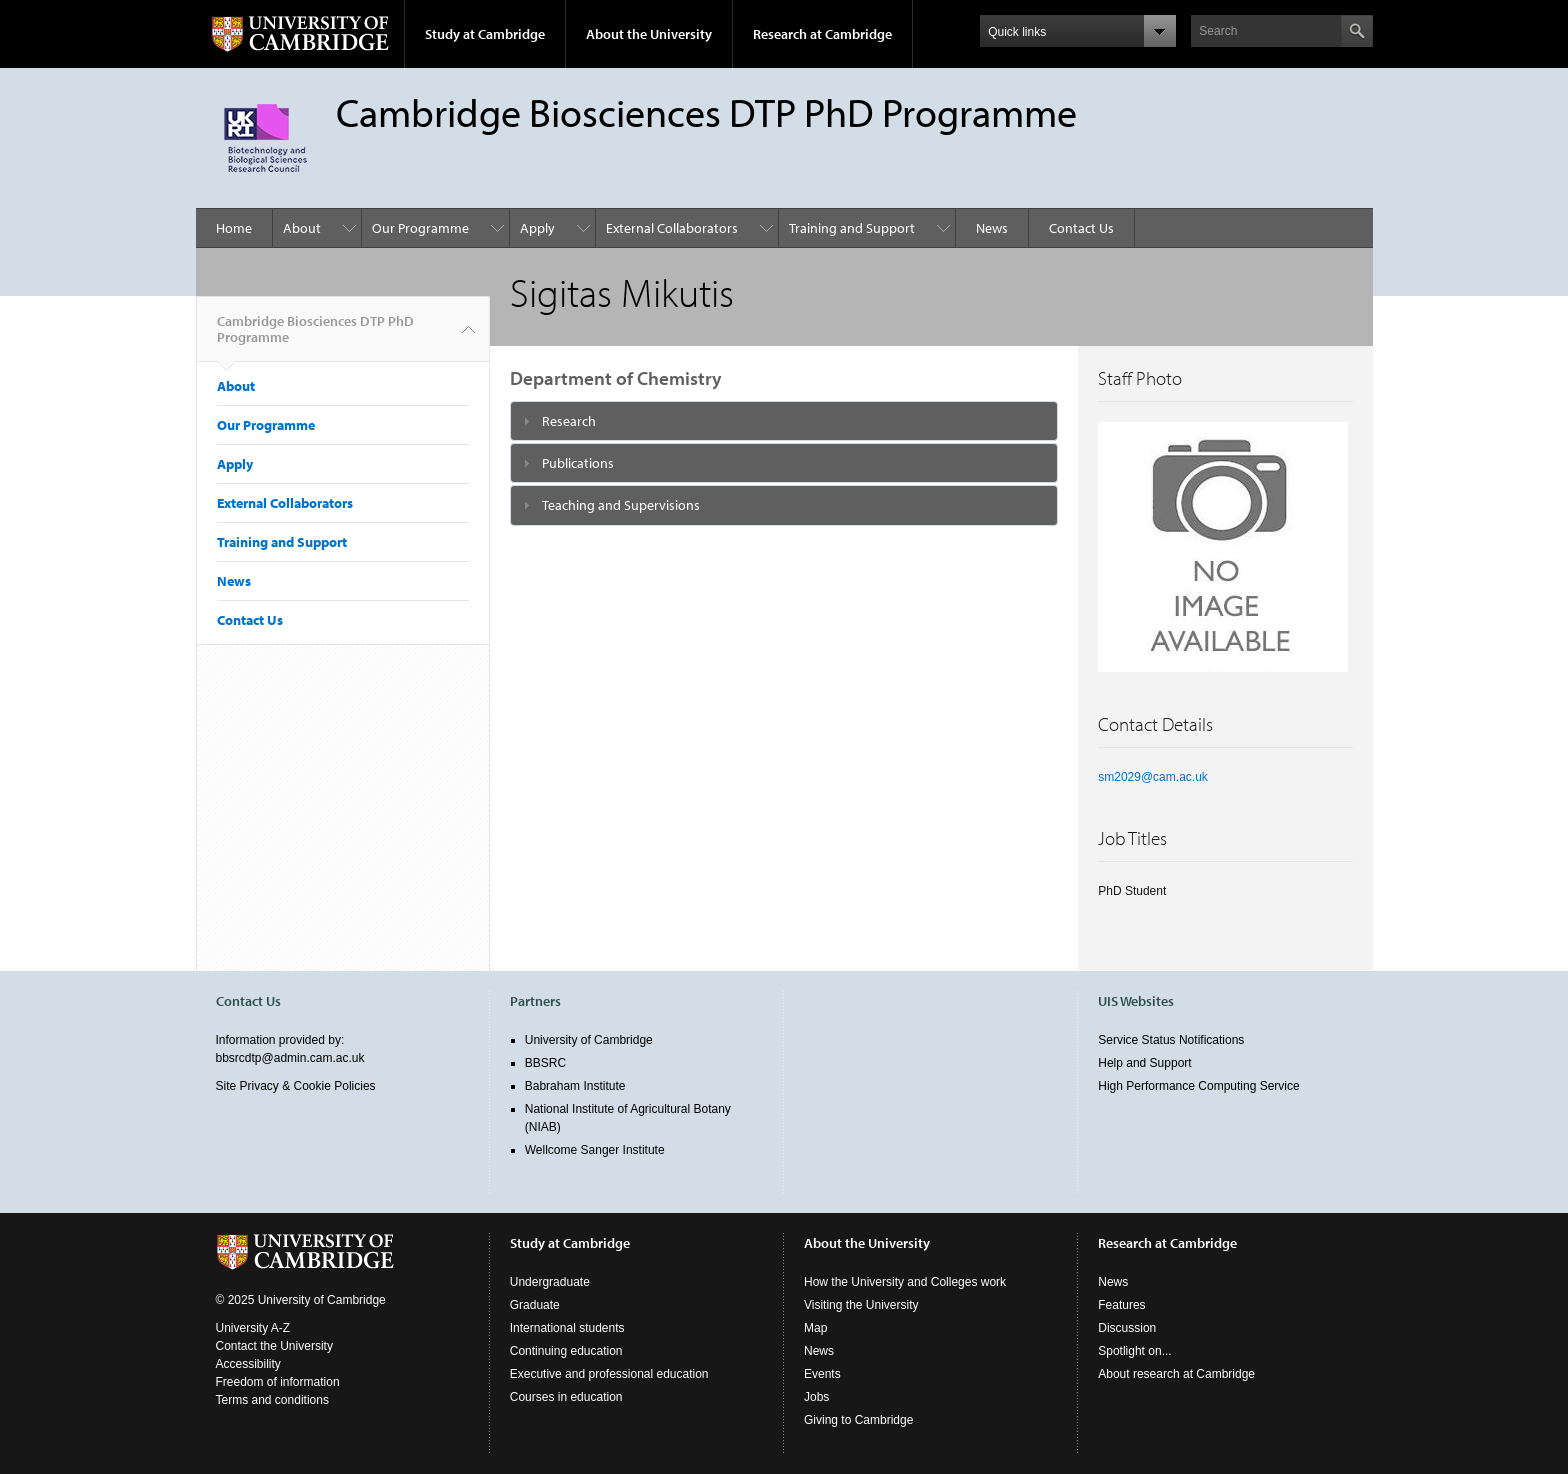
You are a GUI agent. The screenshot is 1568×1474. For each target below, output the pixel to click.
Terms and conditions (272, 1400)
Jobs (816, 1397)
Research (569, 421)
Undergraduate (550, 1282)
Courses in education (566, 1397)
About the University (649, 34)
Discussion (1127, 1328)
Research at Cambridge (822, 34)
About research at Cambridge (1176, 1374)
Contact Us (1081, 228)
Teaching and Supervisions (621, 505)
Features (1121, 1305)
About (302, 228)
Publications (578, 463)
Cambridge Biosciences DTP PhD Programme (315, 337)
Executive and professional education (609, 1374)
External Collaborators (672, 228)
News (992, 228)
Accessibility (248, 1364)
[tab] (784, 421)
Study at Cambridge (485, 34)
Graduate (535, 1305)
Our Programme (420, 228)
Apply (537, 228)
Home (234, 228)
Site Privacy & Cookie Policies (296, 1086)
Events (822, 1374)
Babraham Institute (575, 1086)
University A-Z (253, 1328)
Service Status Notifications (1171, 1040)
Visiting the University (861, 1305)
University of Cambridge (589, 1040)
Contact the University (274, 1346)
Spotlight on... (1134, 1351)
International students (567, 1328)
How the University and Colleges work (905, 1282)
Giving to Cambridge (858, 1420)
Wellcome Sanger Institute (595, 1150)
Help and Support (1144, 1063)
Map (815, 1328)
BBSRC (545, 1063)
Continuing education (566, 1351)
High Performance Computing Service (1198, 1086)
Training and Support (852, 228)
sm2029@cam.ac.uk (1153, 777)
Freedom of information (278, 1382)
